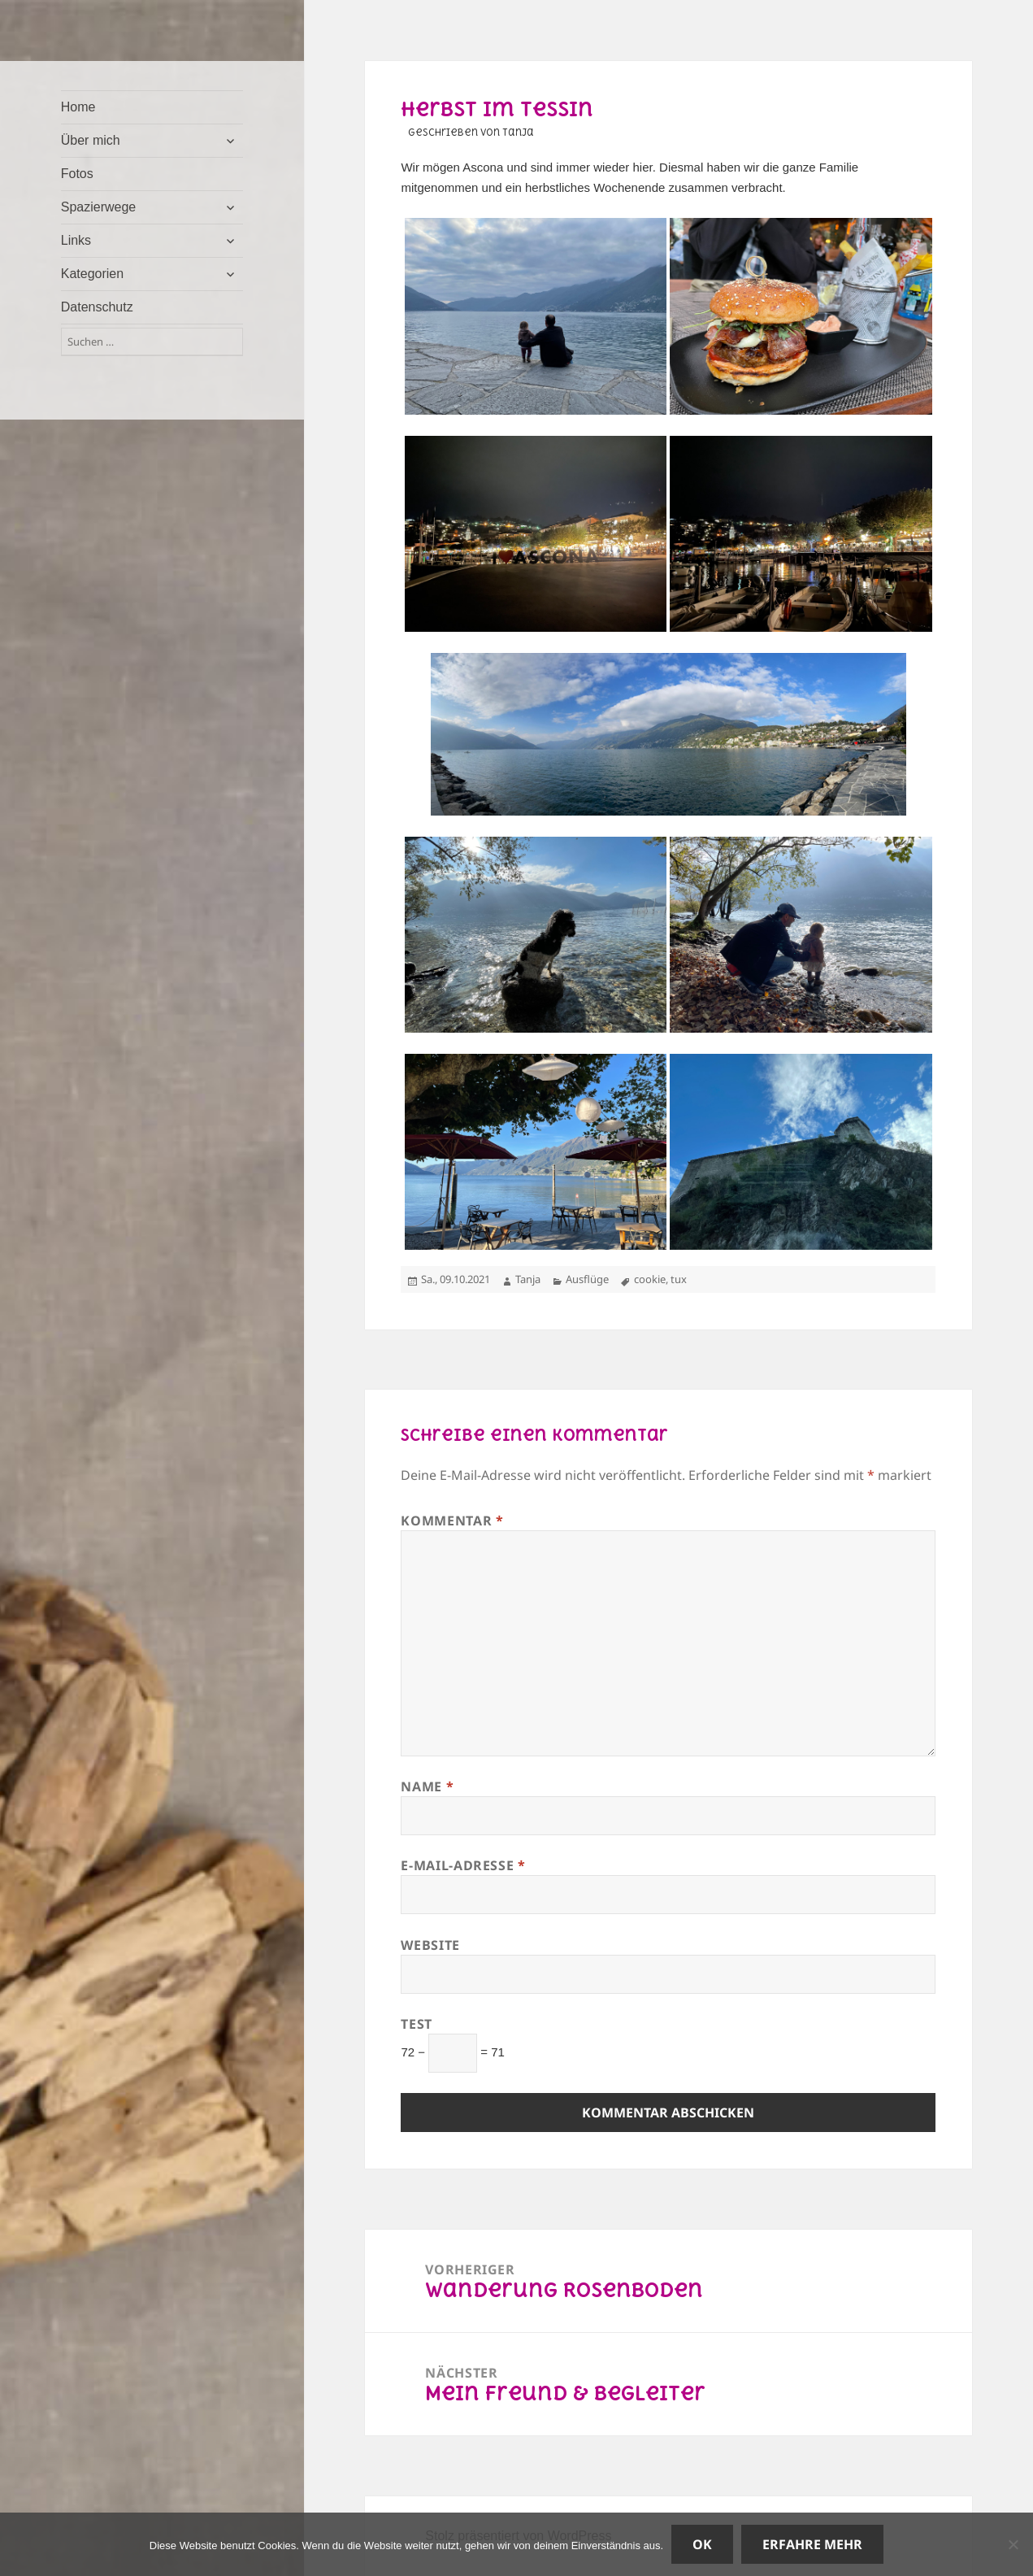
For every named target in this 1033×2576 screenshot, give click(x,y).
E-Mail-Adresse (463, 1865)
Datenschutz (97, 307)
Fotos (77, 174)
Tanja (527, 1279)
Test (416, 2024)
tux (679, 1279)
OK (702, 2544)
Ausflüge (587, 1279)
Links (76, 240)
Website (430, 1945)
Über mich (90, 140)
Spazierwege (99, 207)
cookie (650, 1279)
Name (427, 1786)
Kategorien (92, 274)
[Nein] (1013, 2544)
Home (78, 107)
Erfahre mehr (812, 2544)
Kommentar (452, 1521)
